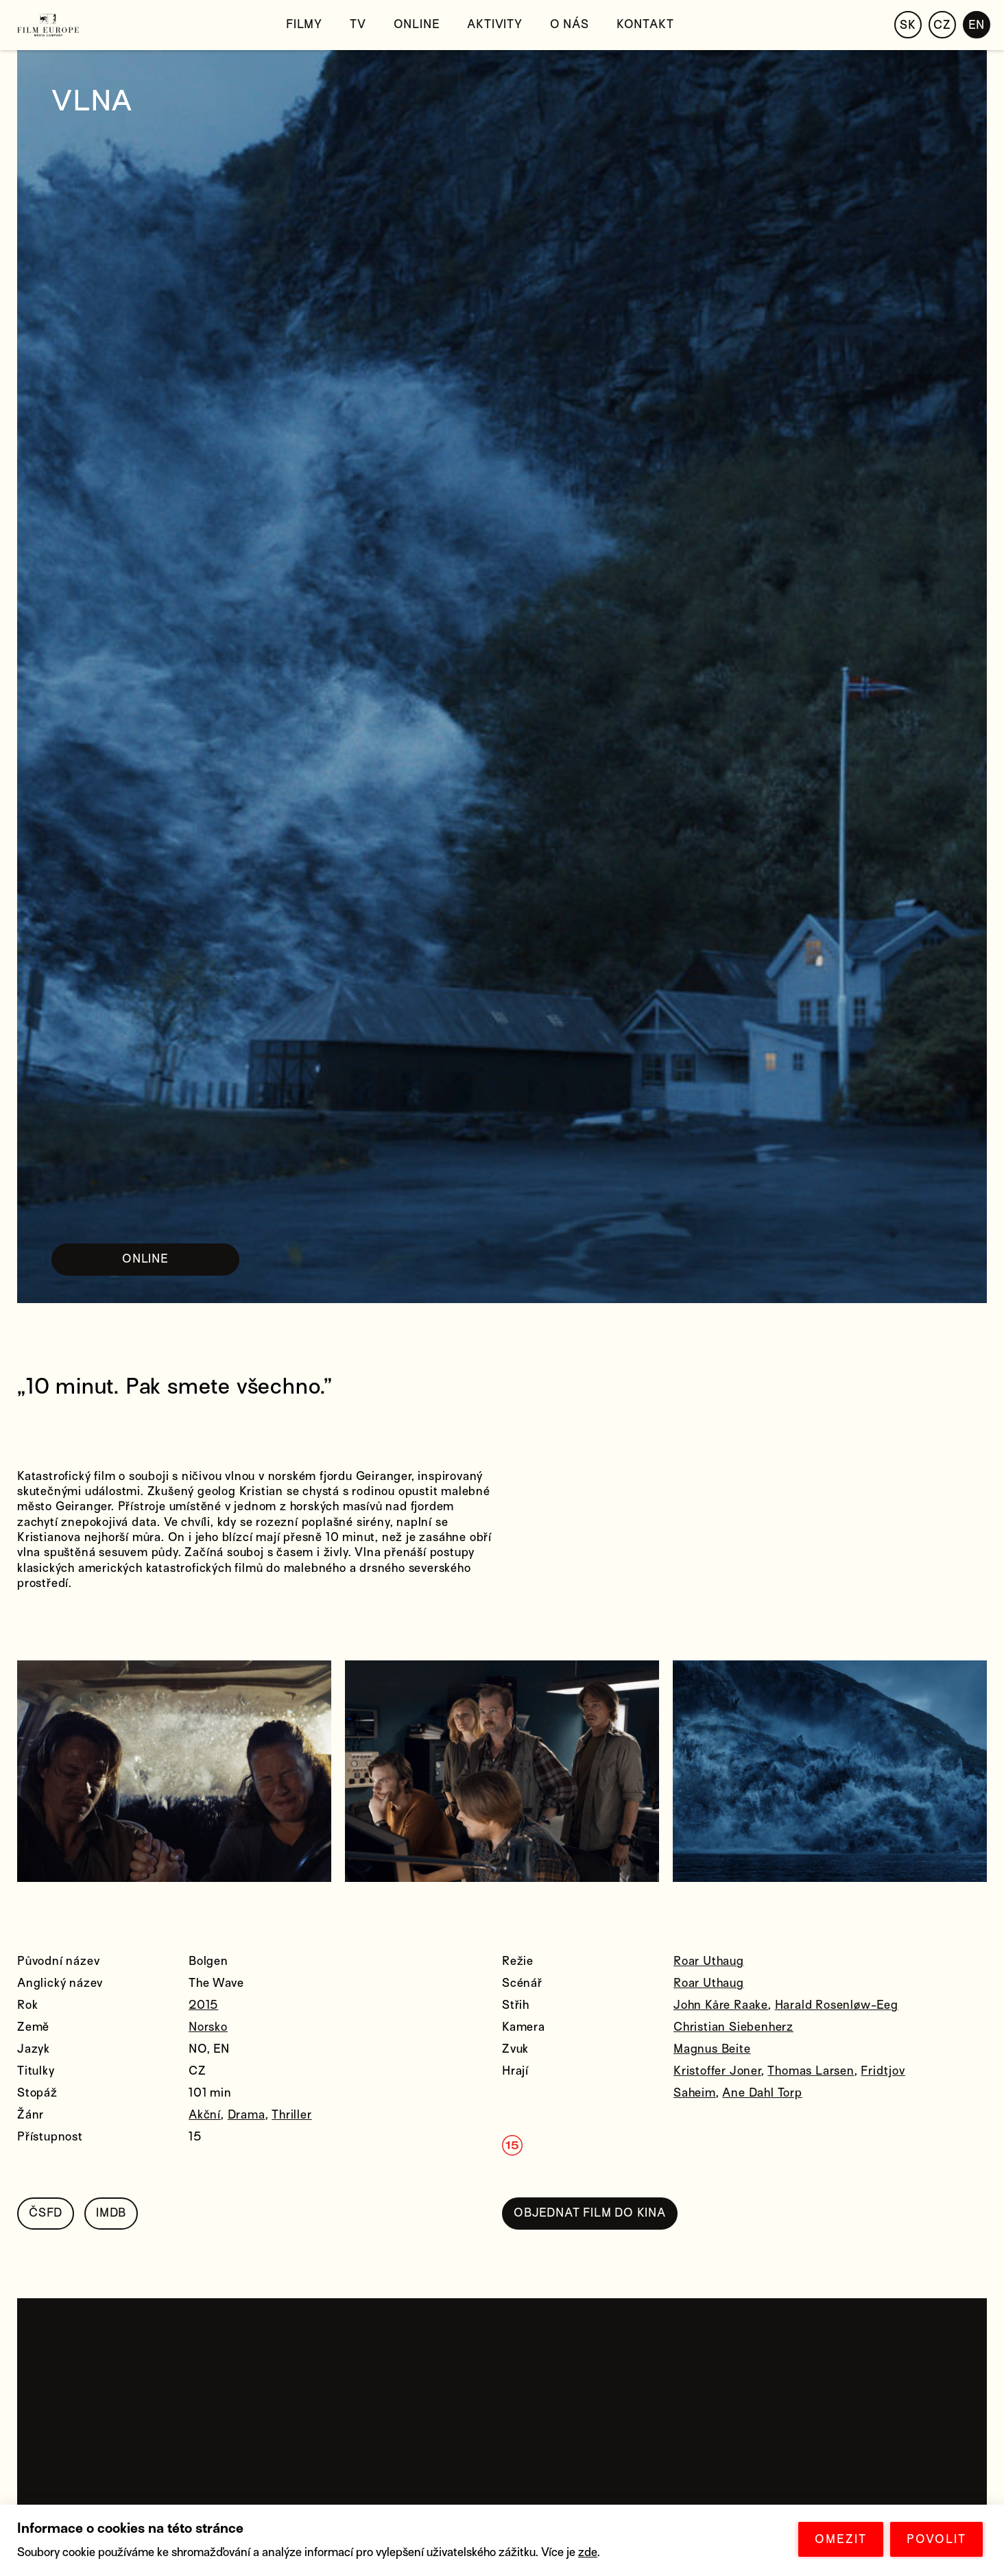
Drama (246, 2114)
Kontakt (645, 24)
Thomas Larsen (810, 2070)
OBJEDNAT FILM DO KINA (590, 2212)
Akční (205, 2114)
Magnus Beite (712, 2048)
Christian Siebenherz (733, 2027)
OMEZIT (841, 2539)
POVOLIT (936, 2539)
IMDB (111, 2212)
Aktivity (494, 24)
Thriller (291, 2114)
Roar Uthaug (708, 1961)
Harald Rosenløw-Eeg (836, 2005)
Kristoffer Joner (717, 2070)
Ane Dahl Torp (762, 2092)
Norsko (208, 2027)
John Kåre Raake (720, 2005)
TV (358, 24)
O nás (569, 24)
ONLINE (145, 1258)
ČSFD (45, 2212)
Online (417, 24)
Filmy (304, 24)
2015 (203, 2005)
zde (587, 2552)
